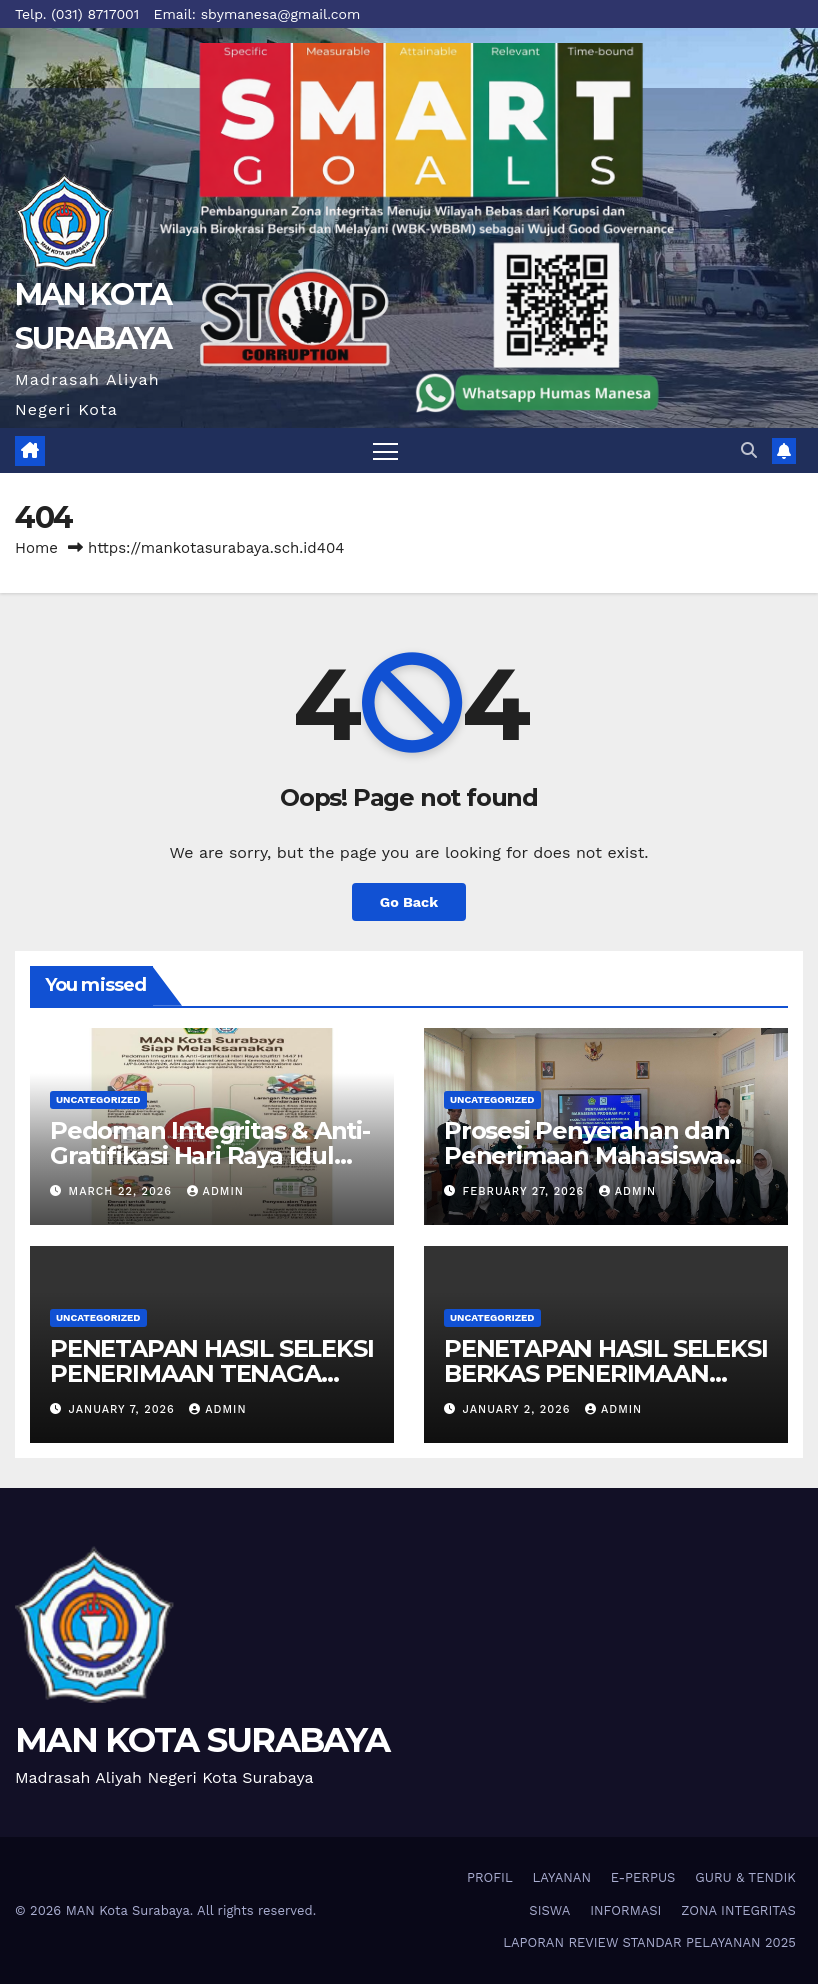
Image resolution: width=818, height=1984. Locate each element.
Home (36, 548)
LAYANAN (562, 1877)
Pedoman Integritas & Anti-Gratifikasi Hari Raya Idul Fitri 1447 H (210, 1155)
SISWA (549, 1910)
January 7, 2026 (124, 1409)
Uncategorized (98, 1099)
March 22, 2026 (123, 1191)
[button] (749, 450)
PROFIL (490, 1877)
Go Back (409, 902)
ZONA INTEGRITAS (738, 1910)
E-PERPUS (643, 1877)
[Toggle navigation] (385, 450)
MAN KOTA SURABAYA (202, 1740)
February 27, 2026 (526, 1191)
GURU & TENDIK (745, 1877)
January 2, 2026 (519, 1409)
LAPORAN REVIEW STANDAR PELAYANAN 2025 (649, 1942)
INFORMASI (625, 1910)
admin (215, 1191)
